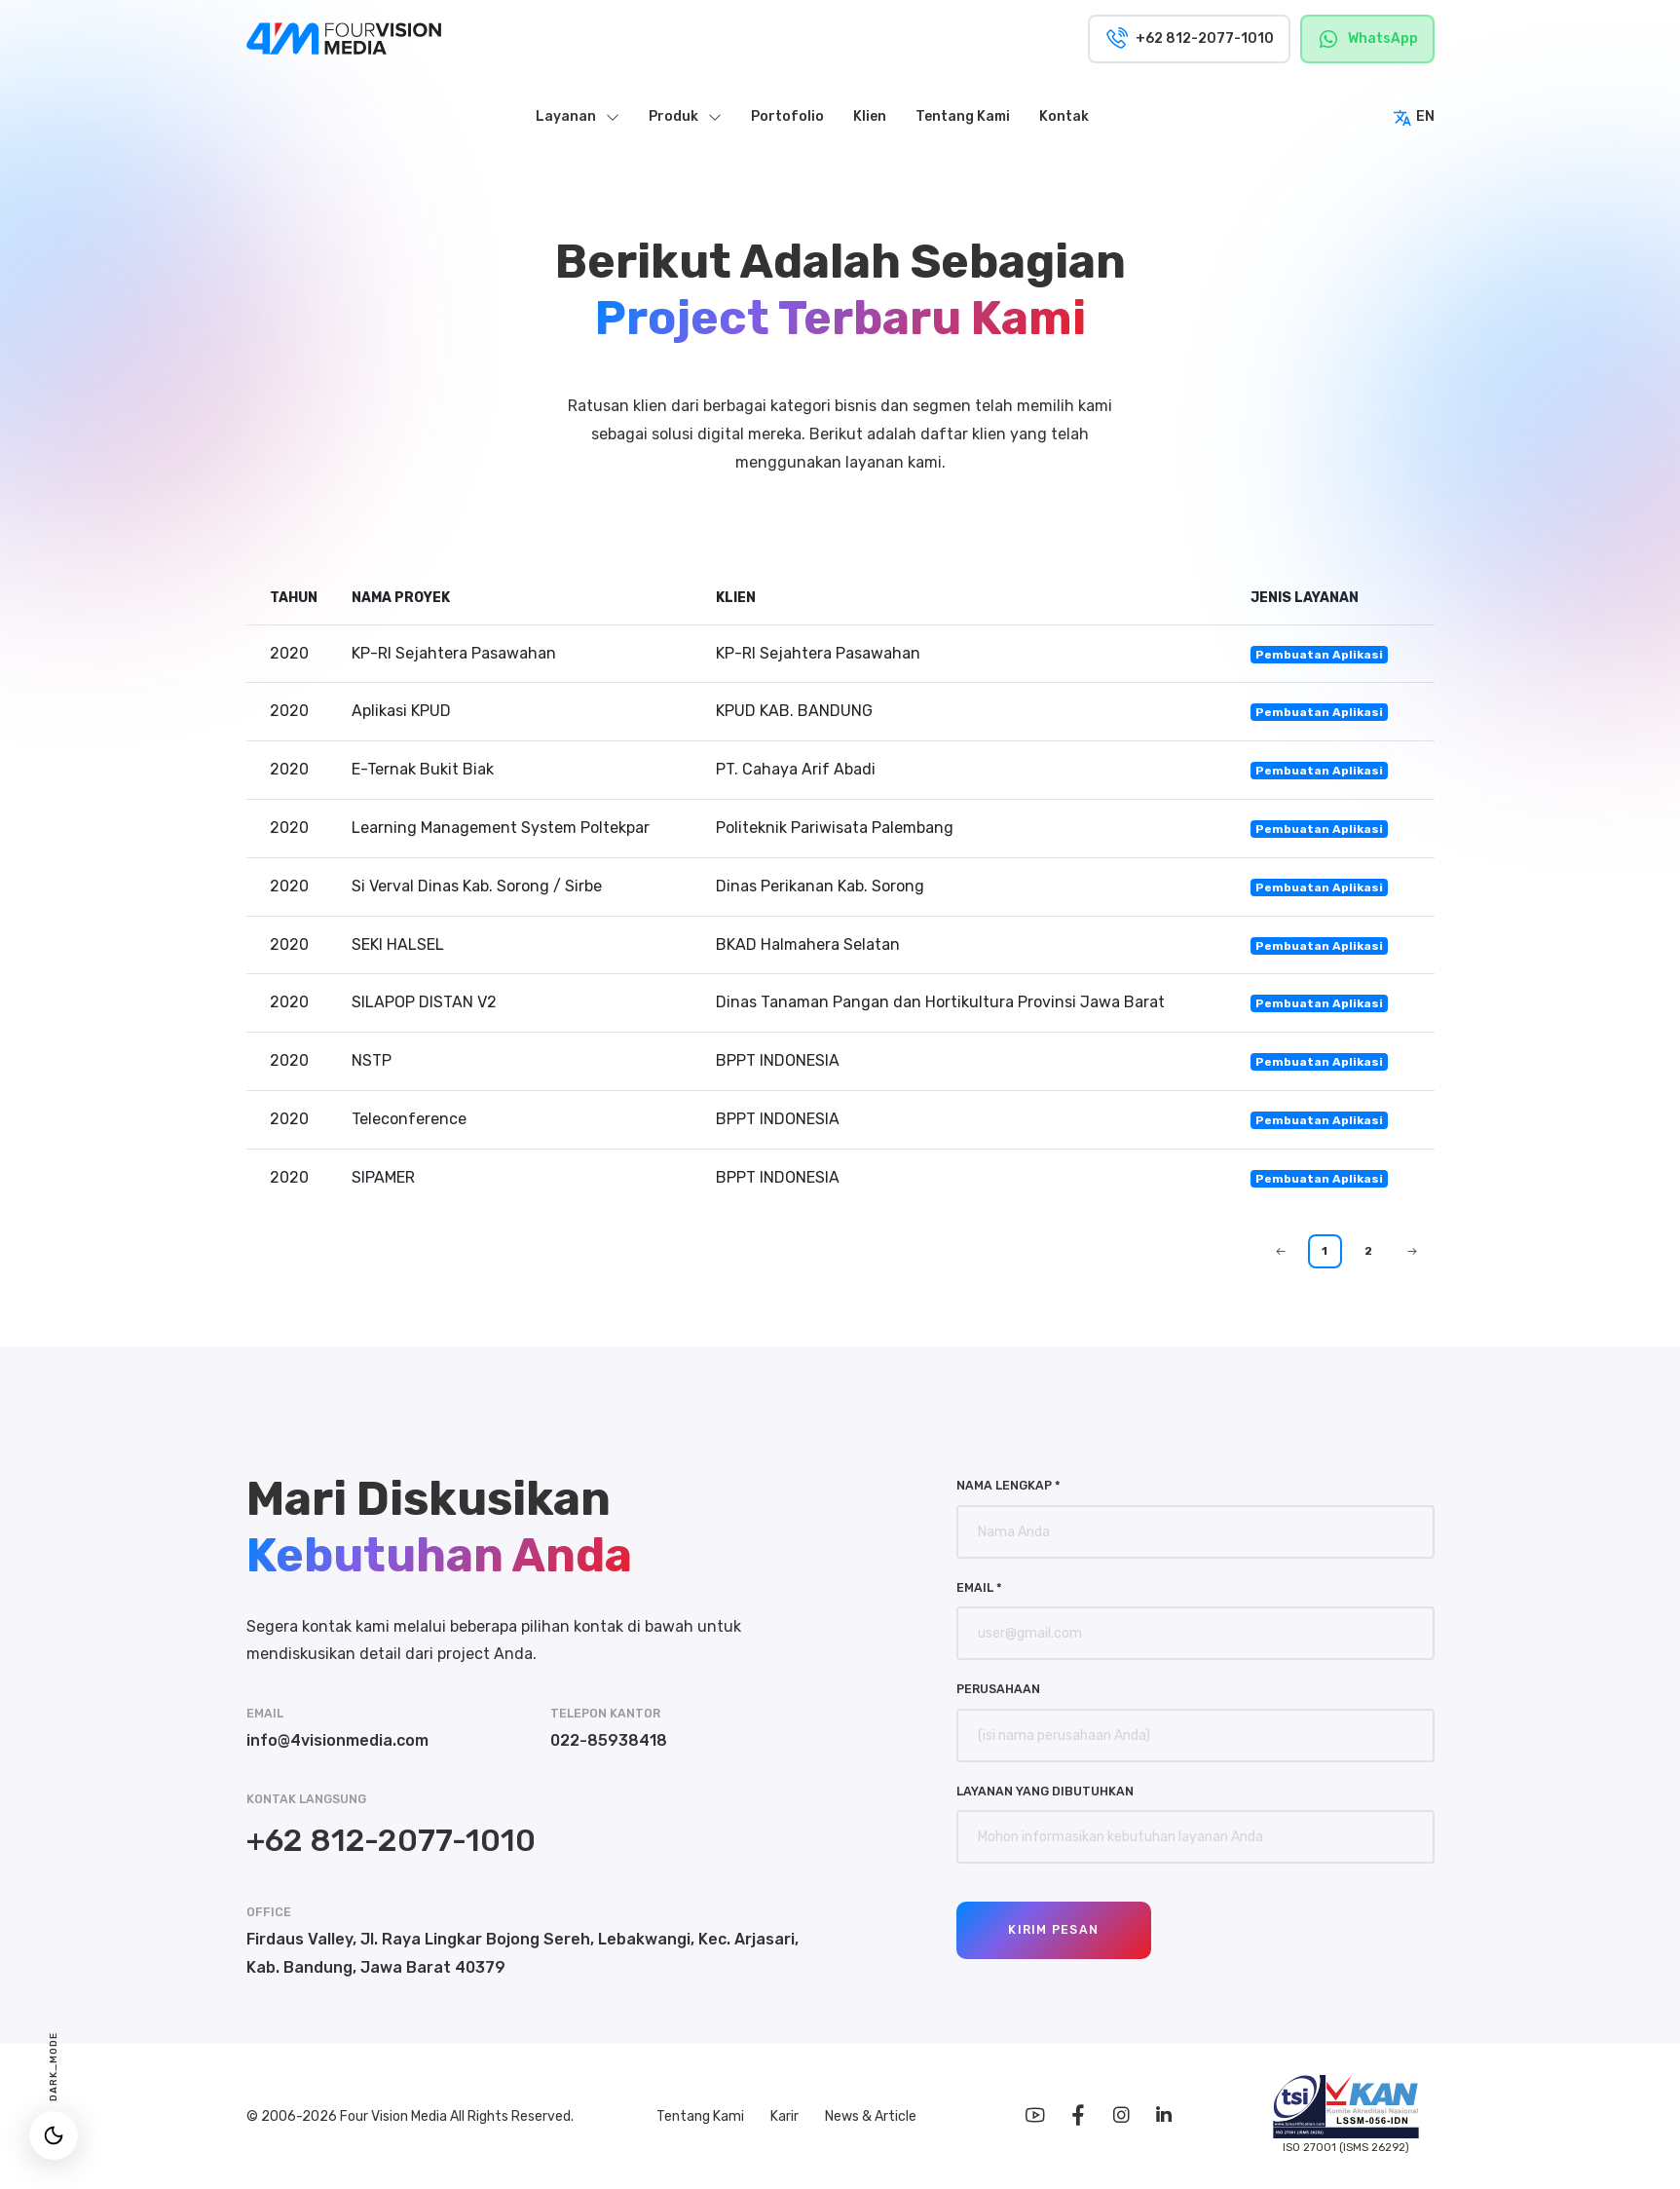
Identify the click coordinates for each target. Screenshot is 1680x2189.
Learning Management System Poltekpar (501, 827)
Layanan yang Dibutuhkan (1045, 1791)
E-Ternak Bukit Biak (423, 769)
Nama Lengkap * (1008, 1485)
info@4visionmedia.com (337, 1740)
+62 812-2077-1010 (391, 1840)
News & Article (870, 2116)
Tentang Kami (701, 2116)
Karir (786, 2116)
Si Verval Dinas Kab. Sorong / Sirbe (477, 886)
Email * (979, 1587)
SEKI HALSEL (398, 944)
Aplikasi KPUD (401, 710)
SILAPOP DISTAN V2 (424, 1002)
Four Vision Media (395, 2116)
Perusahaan (998, 1688)
